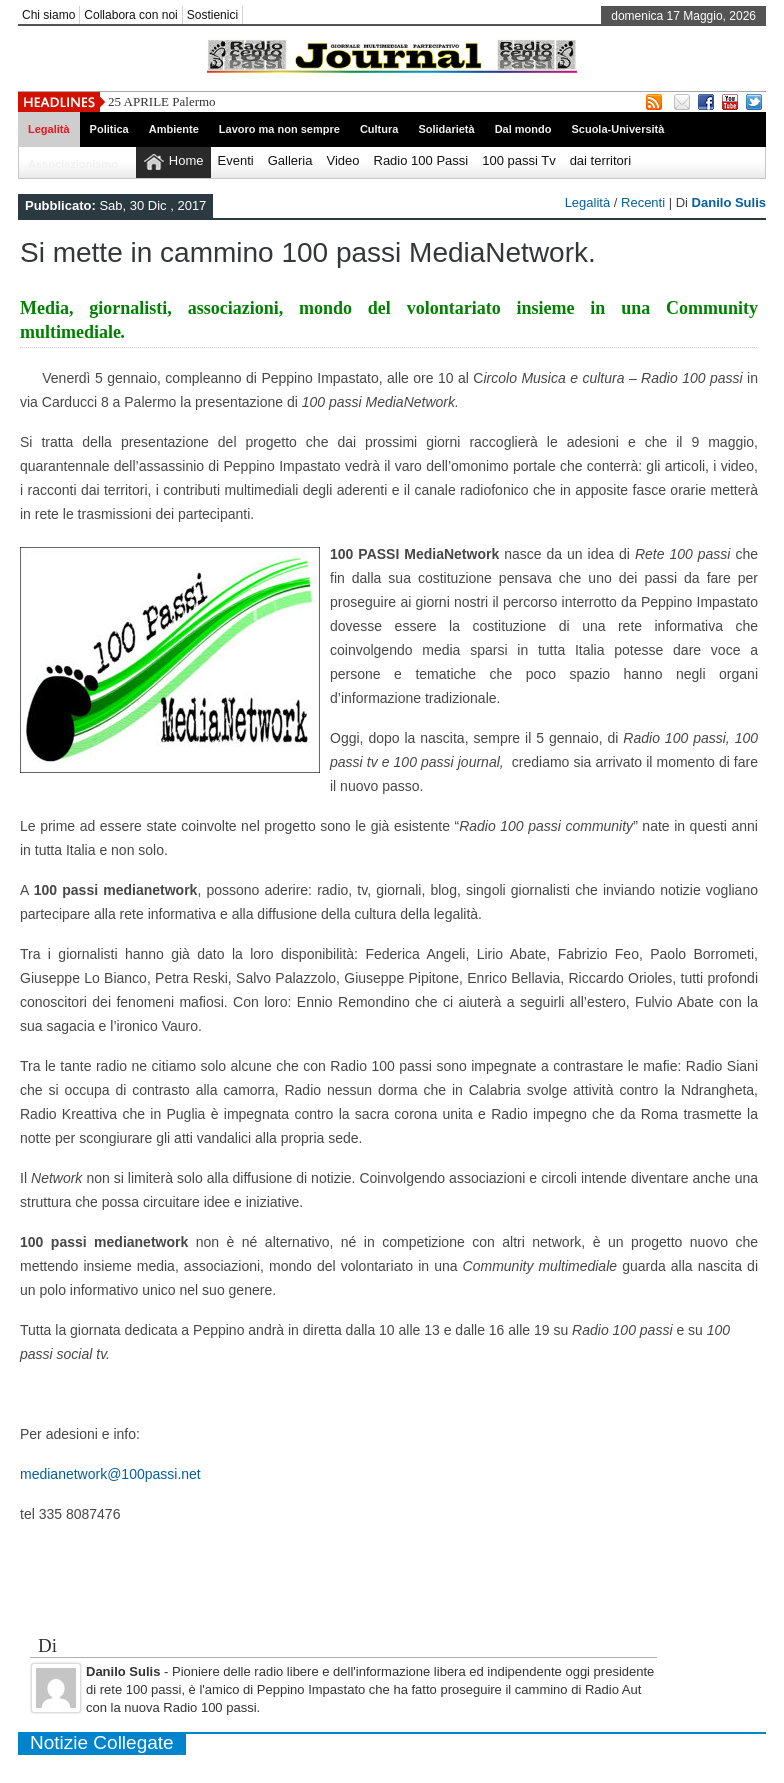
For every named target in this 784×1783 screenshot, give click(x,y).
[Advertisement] (392, 1590)
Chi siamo (48, 15)
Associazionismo (73, 164)
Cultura (379, 129)
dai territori (600, 160)
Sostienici (212, 15)
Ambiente (174, 129)
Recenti (643, 202)
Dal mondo (523, 129)
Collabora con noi (130, 15)
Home (186, 160)
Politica (109, 129)
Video (342, 160)
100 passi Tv (518, 160)
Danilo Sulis (729, 202)
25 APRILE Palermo (162, 101)
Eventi (236, 160)
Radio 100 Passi (421, 160)
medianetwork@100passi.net (110, 1474)
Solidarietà (446, 129)
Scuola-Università (617, 129)
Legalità (49, 129)
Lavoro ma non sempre (279, 129)
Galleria (290, 160)
